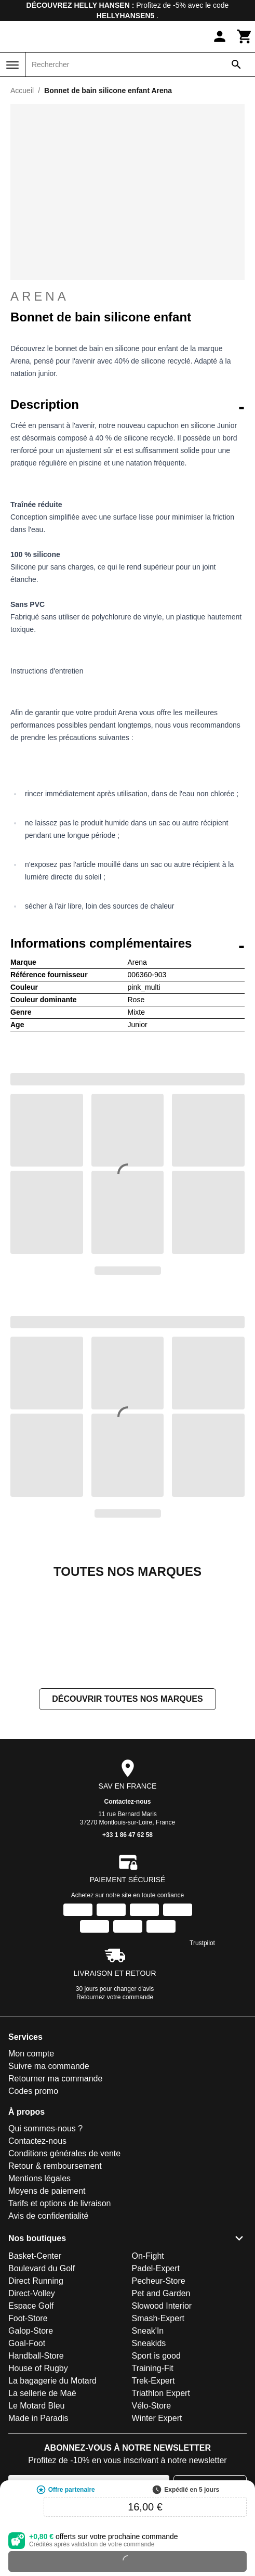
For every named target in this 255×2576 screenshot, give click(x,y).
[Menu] (12, 65)
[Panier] (244, 36)
